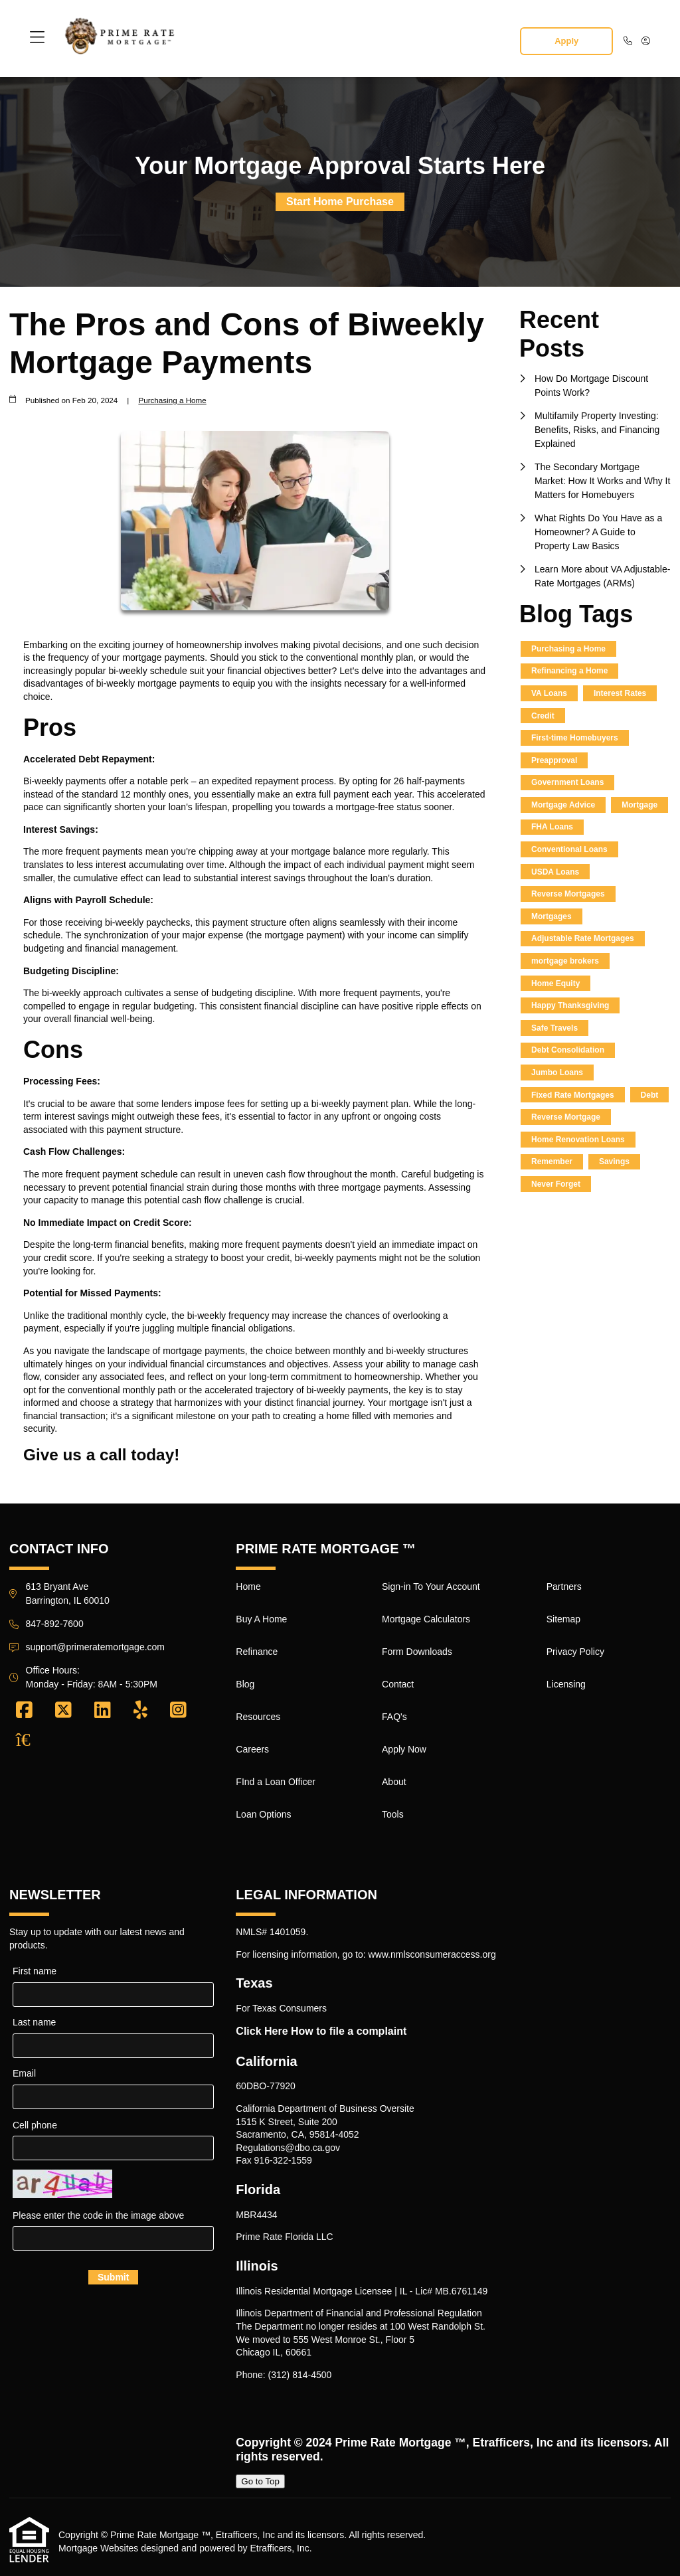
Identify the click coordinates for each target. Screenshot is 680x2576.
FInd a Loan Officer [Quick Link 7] (275, 1781)
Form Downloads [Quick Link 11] (417, 1651)
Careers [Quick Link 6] (252, 1749)
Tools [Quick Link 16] (393, 1814)
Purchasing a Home (172, 400)
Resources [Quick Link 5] (258, 1716)
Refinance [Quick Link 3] (257, 1651)
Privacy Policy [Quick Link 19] (575, 1651)
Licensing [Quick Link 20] (566, 1684)
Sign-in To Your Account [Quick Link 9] (431, 1586)
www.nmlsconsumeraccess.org (432, 1954)
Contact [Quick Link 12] (398, 1684)
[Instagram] (178, 1711)
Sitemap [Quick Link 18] (563, 1619)
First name (34, 1971)
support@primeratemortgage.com (95, 1647)
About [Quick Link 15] (394, 1781)
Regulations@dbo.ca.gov (288, 2147)
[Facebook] (24, 1711)
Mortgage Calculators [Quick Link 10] (426, 1619)
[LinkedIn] (102, 1711)
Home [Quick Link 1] (248, 1586)
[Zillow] (30, 1740)
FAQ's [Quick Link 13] (394, 1716)
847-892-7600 (55, 1623)
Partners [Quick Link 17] (564, 1586)
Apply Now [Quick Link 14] (404, 1749)
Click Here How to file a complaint (321, 2031)
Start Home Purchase (340, 201)
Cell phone (35, 2125)
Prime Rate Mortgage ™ (400, 2442)
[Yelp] (140, 1711)
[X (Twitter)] (63, 1711)
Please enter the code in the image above (98, 2215)
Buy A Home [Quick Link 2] (261, 1619)
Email (24, 2073)
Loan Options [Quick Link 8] (263, 1814)
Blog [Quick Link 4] (245, 1684)
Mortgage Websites (98, 2548)
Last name (34, 2022)
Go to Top (260, 2481)
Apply (566, 41)
